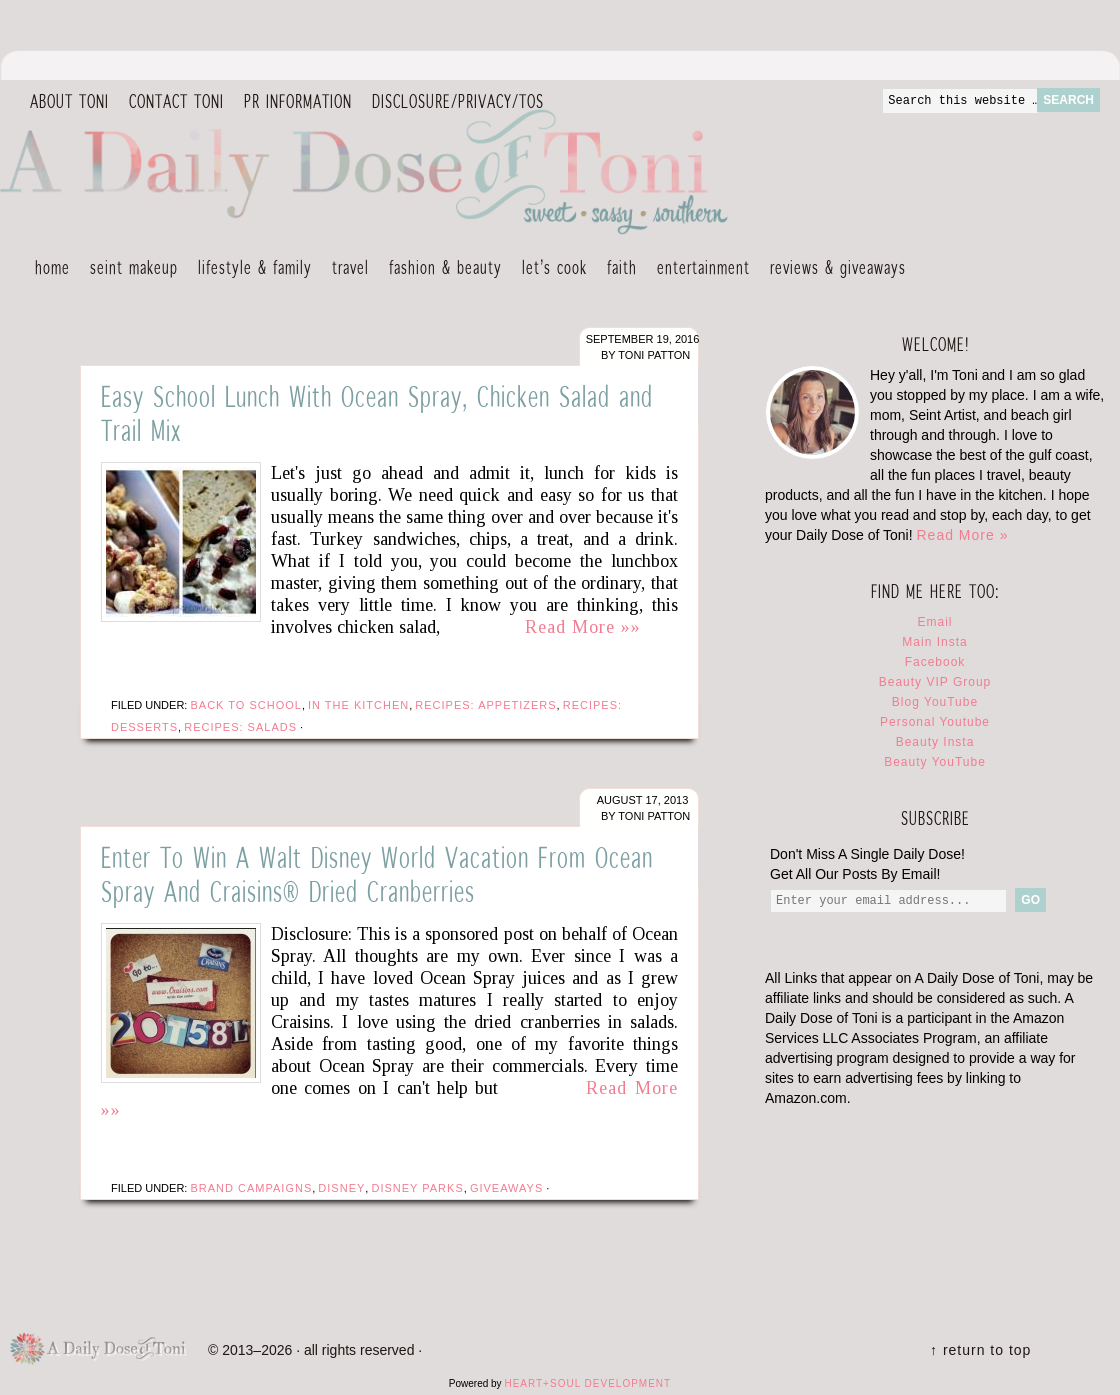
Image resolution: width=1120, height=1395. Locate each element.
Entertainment (698, 269)
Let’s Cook (549, 269)
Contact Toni (176, 101)
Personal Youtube (935, 722)
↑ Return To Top (980, 1350)
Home (52, 267)
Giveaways (506, 1188)
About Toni (69, 101)
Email (934, 622)
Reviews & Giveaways (833, 269)
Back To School (245, 705)
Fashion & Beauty (440, 269)
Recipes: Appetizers (485, 705)
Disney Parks (417, 1188)
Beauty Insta (935, 742)
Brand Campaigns (251, 1188)
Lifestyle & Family (250, 269)
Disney (341, 1188)
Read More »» (583, 627)
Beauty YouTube (935, 762)
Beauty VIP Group (935, 682)
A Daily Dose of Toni (480, 167)
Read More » (962, 535)
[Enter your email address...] (888, 901)
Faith (622, 267)
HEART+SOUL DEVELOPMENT (587, 1383)
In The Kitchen (358, 705)
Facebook (935, 662)
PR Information (293, 102)
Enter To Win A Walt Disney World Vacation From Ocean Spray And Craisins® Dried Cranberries (377, 874)
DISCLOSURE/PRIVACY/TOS (453, 102)
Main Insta (934, 642)
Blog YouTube (935, 702)
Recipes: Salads (240, 727)
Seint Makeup (134, 267)
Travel (345, 269)
